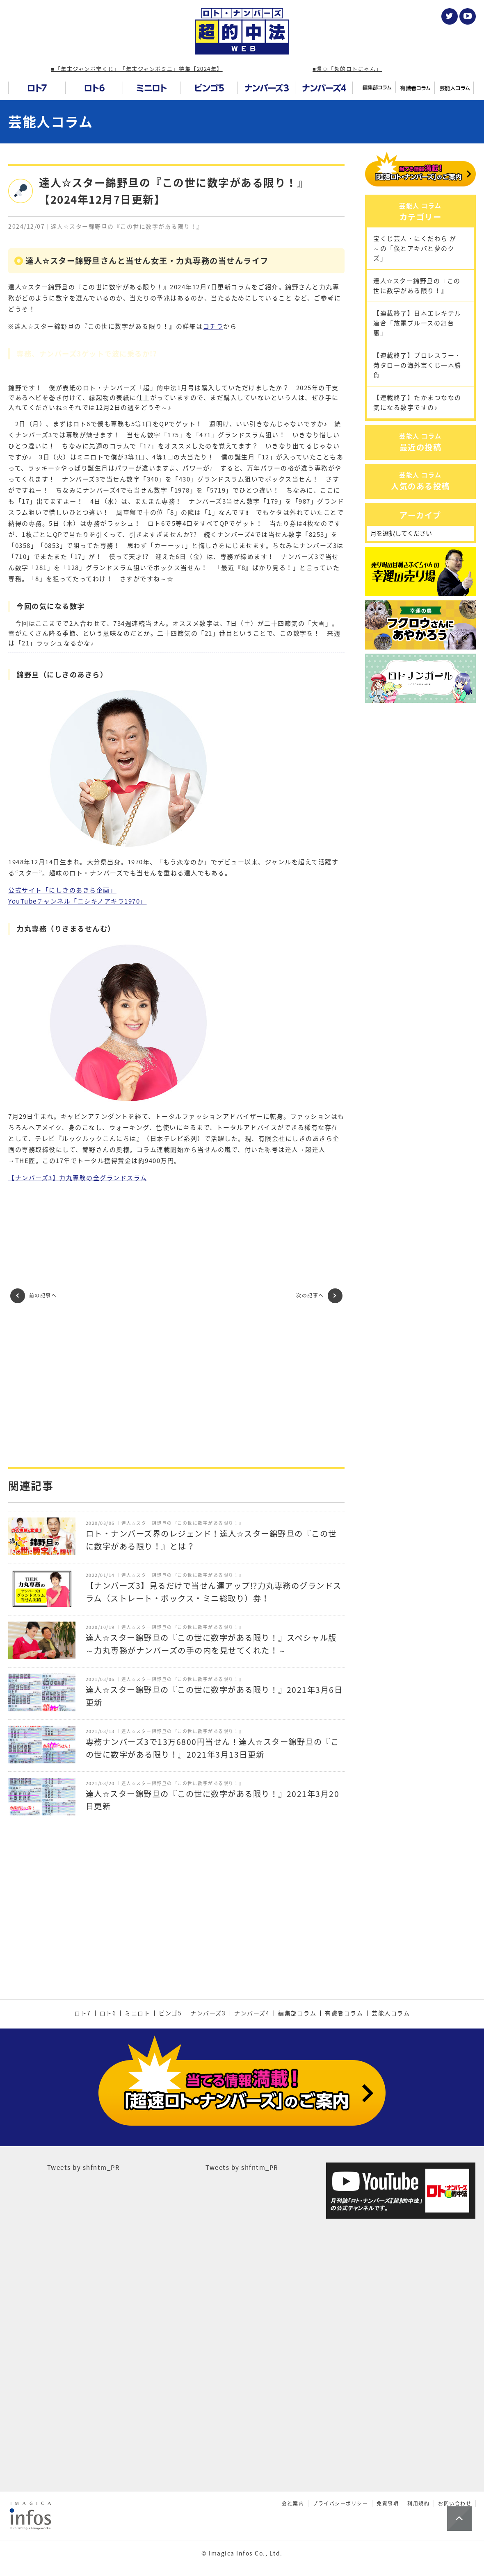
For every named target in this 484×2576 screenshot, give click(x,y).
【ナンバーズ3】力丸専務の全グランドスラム (77, 1177)
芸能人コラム (50, 121)
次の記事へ (319, 1295)
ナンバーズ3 (208, 2013)
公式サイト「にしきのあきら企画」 (62, 890)
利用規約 (418, 2472)
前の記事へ (33, 1295)
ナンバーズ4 (251, 2013)
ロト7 (82, 2013)
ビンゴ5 (170, 2013)
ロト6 (108, 2013)
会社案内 (293, 2472)
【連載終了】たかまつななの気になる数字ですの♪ (417, 437)
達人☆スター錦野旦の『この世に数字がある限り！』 (417, 320)
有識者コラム (344, 2013)
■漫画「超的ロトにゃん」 (347, 69)
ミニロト (137, 2013)
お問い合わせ (454, 2472)
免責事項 (388, 2472)
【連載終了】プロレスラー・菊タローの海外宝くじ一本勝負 (417, 400)
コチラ (213, 326)
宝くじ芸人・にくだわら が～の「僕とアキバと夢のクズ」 (415, 283)
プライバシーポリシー (340, 2472)
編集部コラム (297, 2013)
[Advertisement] (176, 1385)
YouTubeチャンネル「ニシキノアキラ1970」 (77, 901)
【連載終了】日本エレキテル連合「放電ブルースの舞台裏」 (417, 358)
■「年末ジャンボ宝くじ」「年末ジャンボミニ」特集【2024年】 (136, 69)
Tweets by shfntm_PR (83, 2136)
